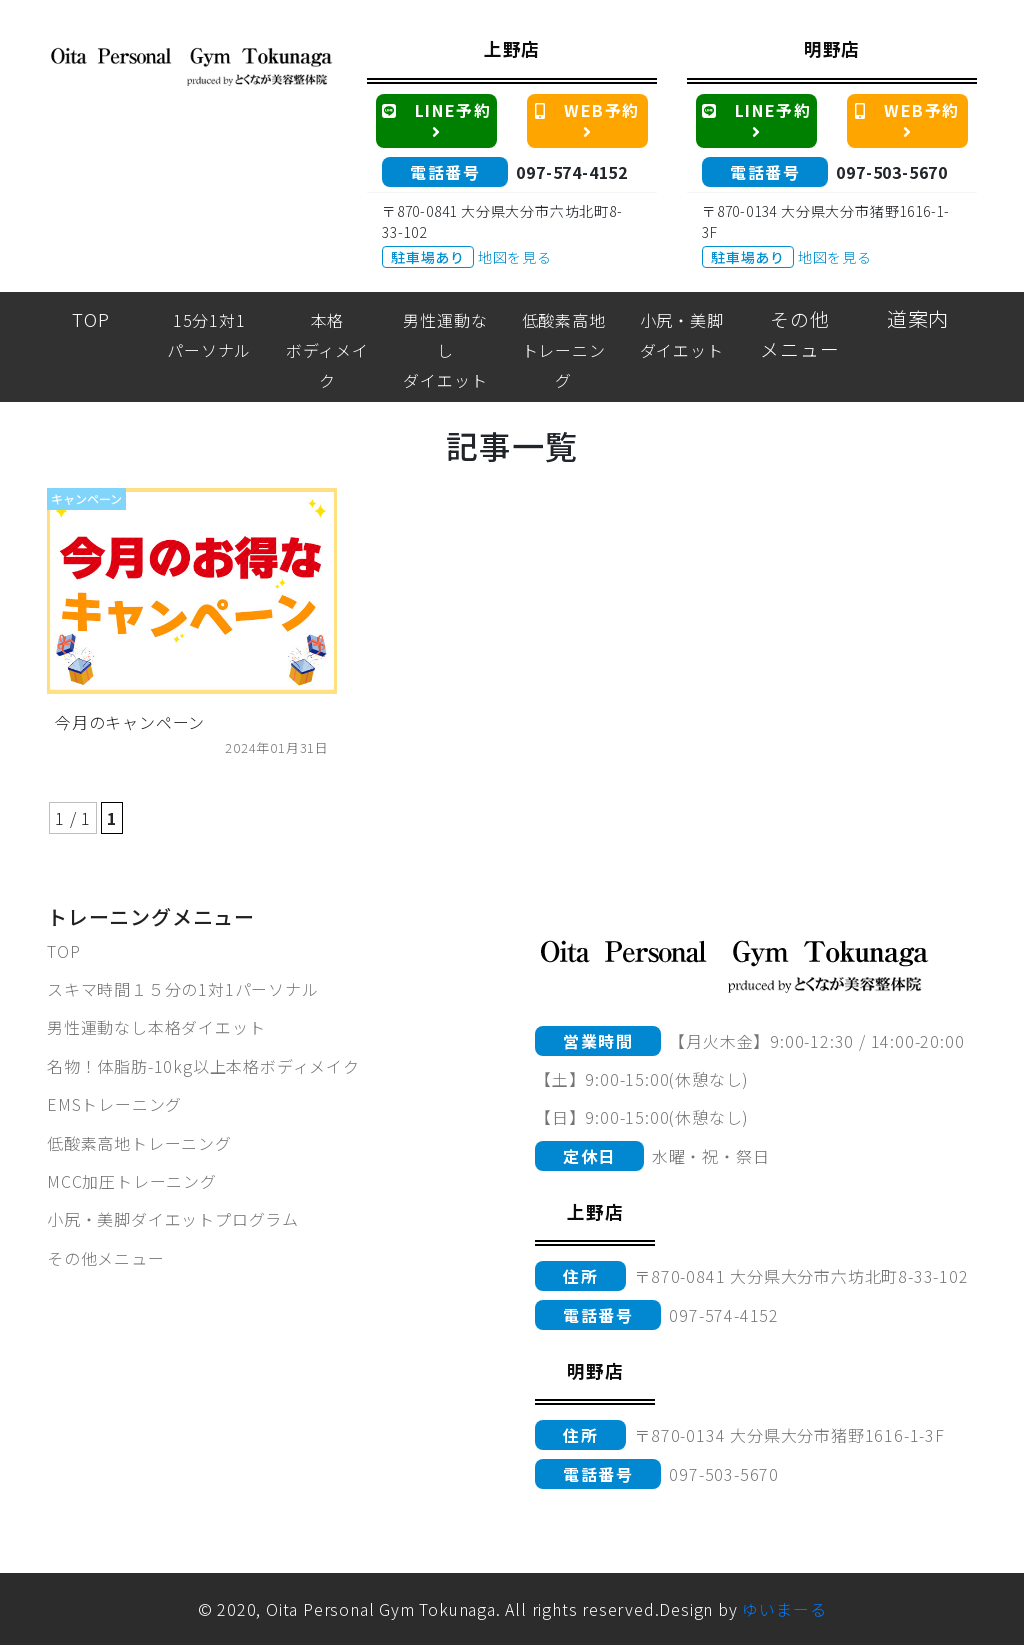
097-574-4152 (572, 172)
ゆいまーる (784, 1609)
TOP (63, 951)
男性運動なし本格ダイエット (156, 1027)
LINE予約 (439, 119)
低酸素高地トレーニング (139, 1143)
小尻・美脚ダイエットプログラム (173, 1219)
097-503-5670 (892, 172)
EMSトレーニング (114, 1104)
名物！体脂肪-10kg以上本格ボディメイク (203, 1066)
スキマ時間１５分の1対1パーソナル (183, 989)
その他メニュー (106, 1258)
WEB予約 (591, 119)
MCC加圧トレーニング (132, 1181)
